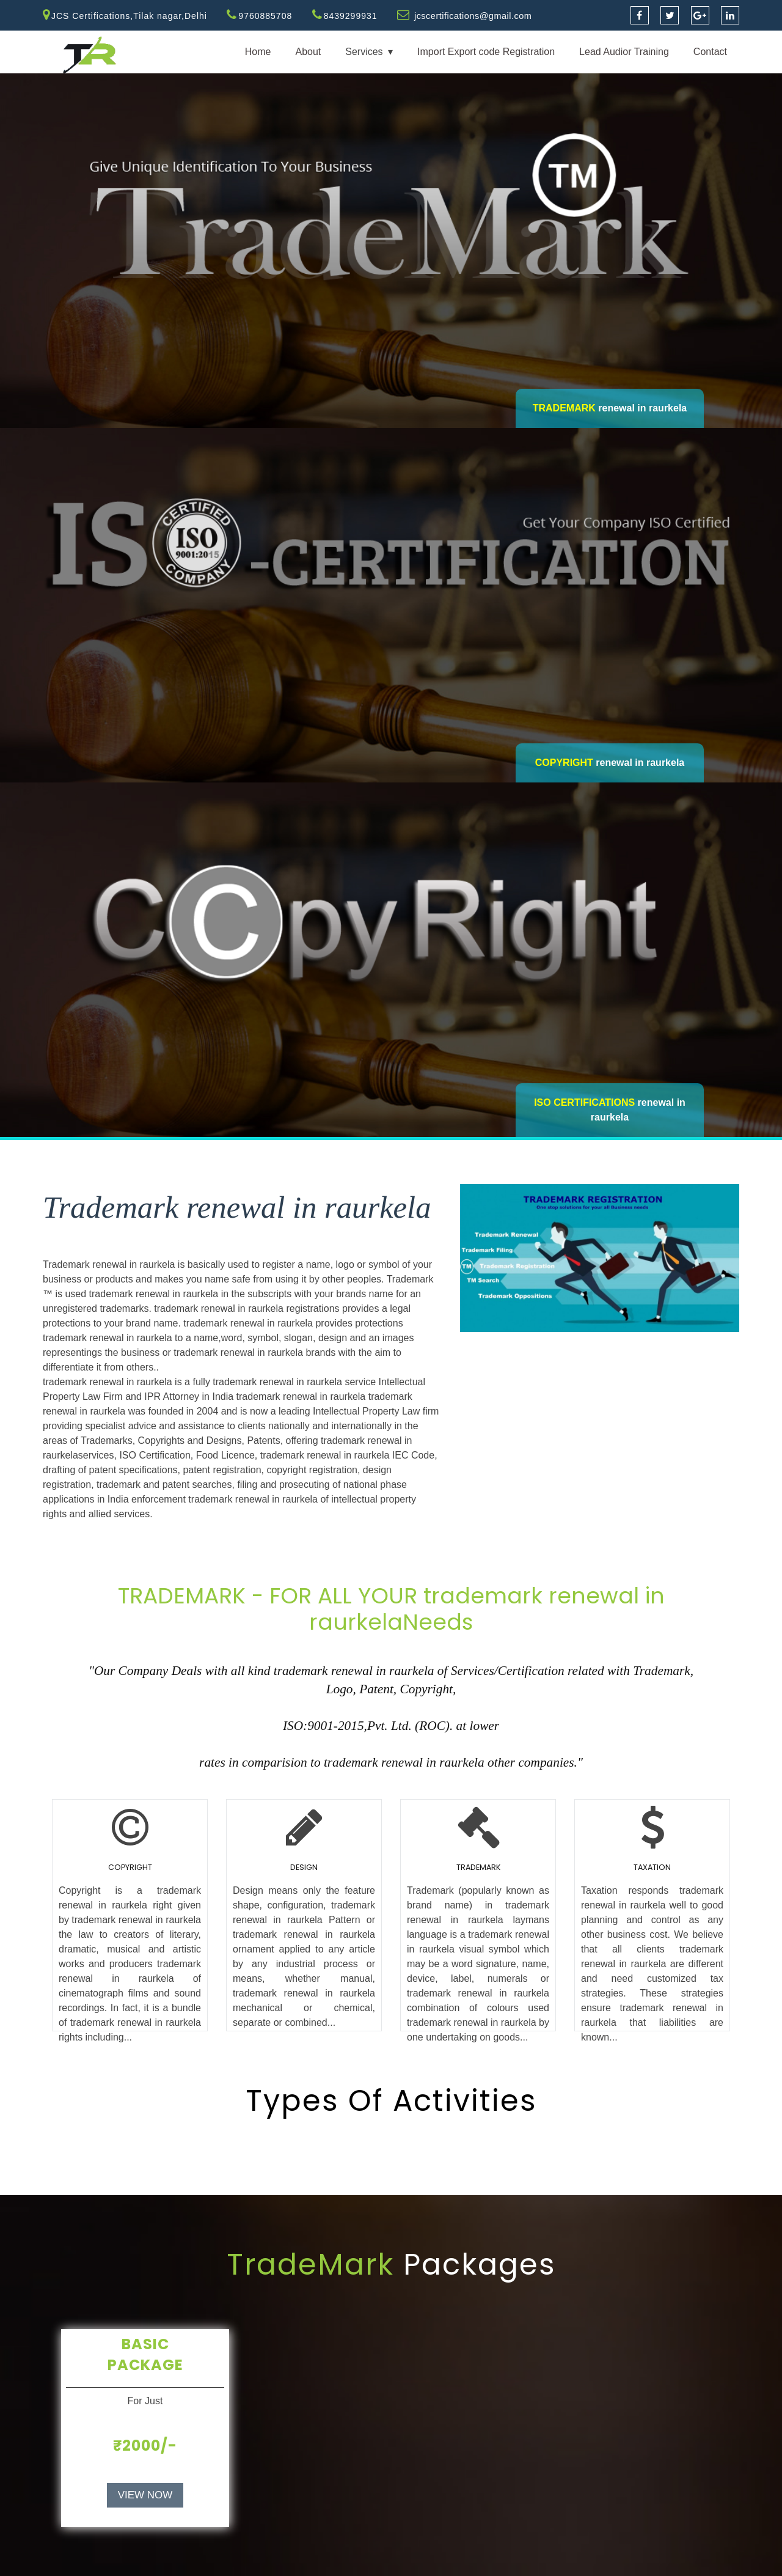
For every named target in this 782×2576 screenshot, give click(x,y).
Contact (710, 51)
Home (258, 51)
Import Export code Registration (486, 51)
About (308, 51)
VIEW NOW (145, 2495)
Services (363, 51)
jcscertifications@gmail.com (475, 16)
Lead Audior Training (624, 51)
